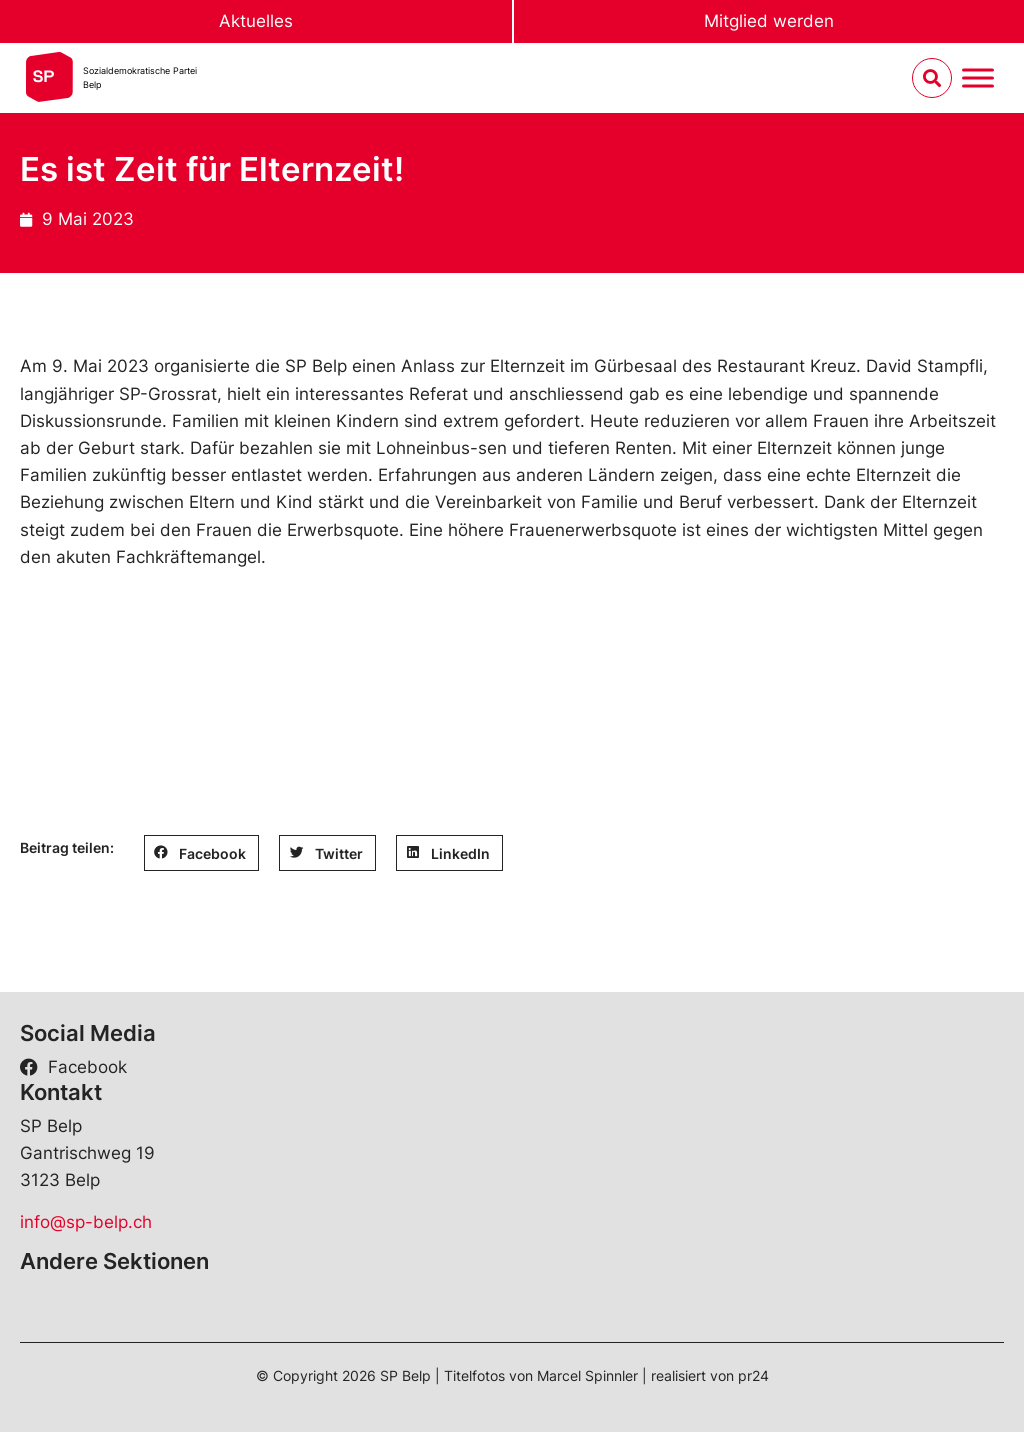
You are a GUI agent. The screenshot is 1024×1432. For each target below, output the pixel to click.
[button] (201, 853)
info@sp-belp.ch (86, 1222)
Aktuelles (256, 21)
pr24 (753, 1375)
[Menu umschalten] (978, 78)
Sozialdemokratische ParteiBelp (140, 77)
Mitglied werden (769, 21)
